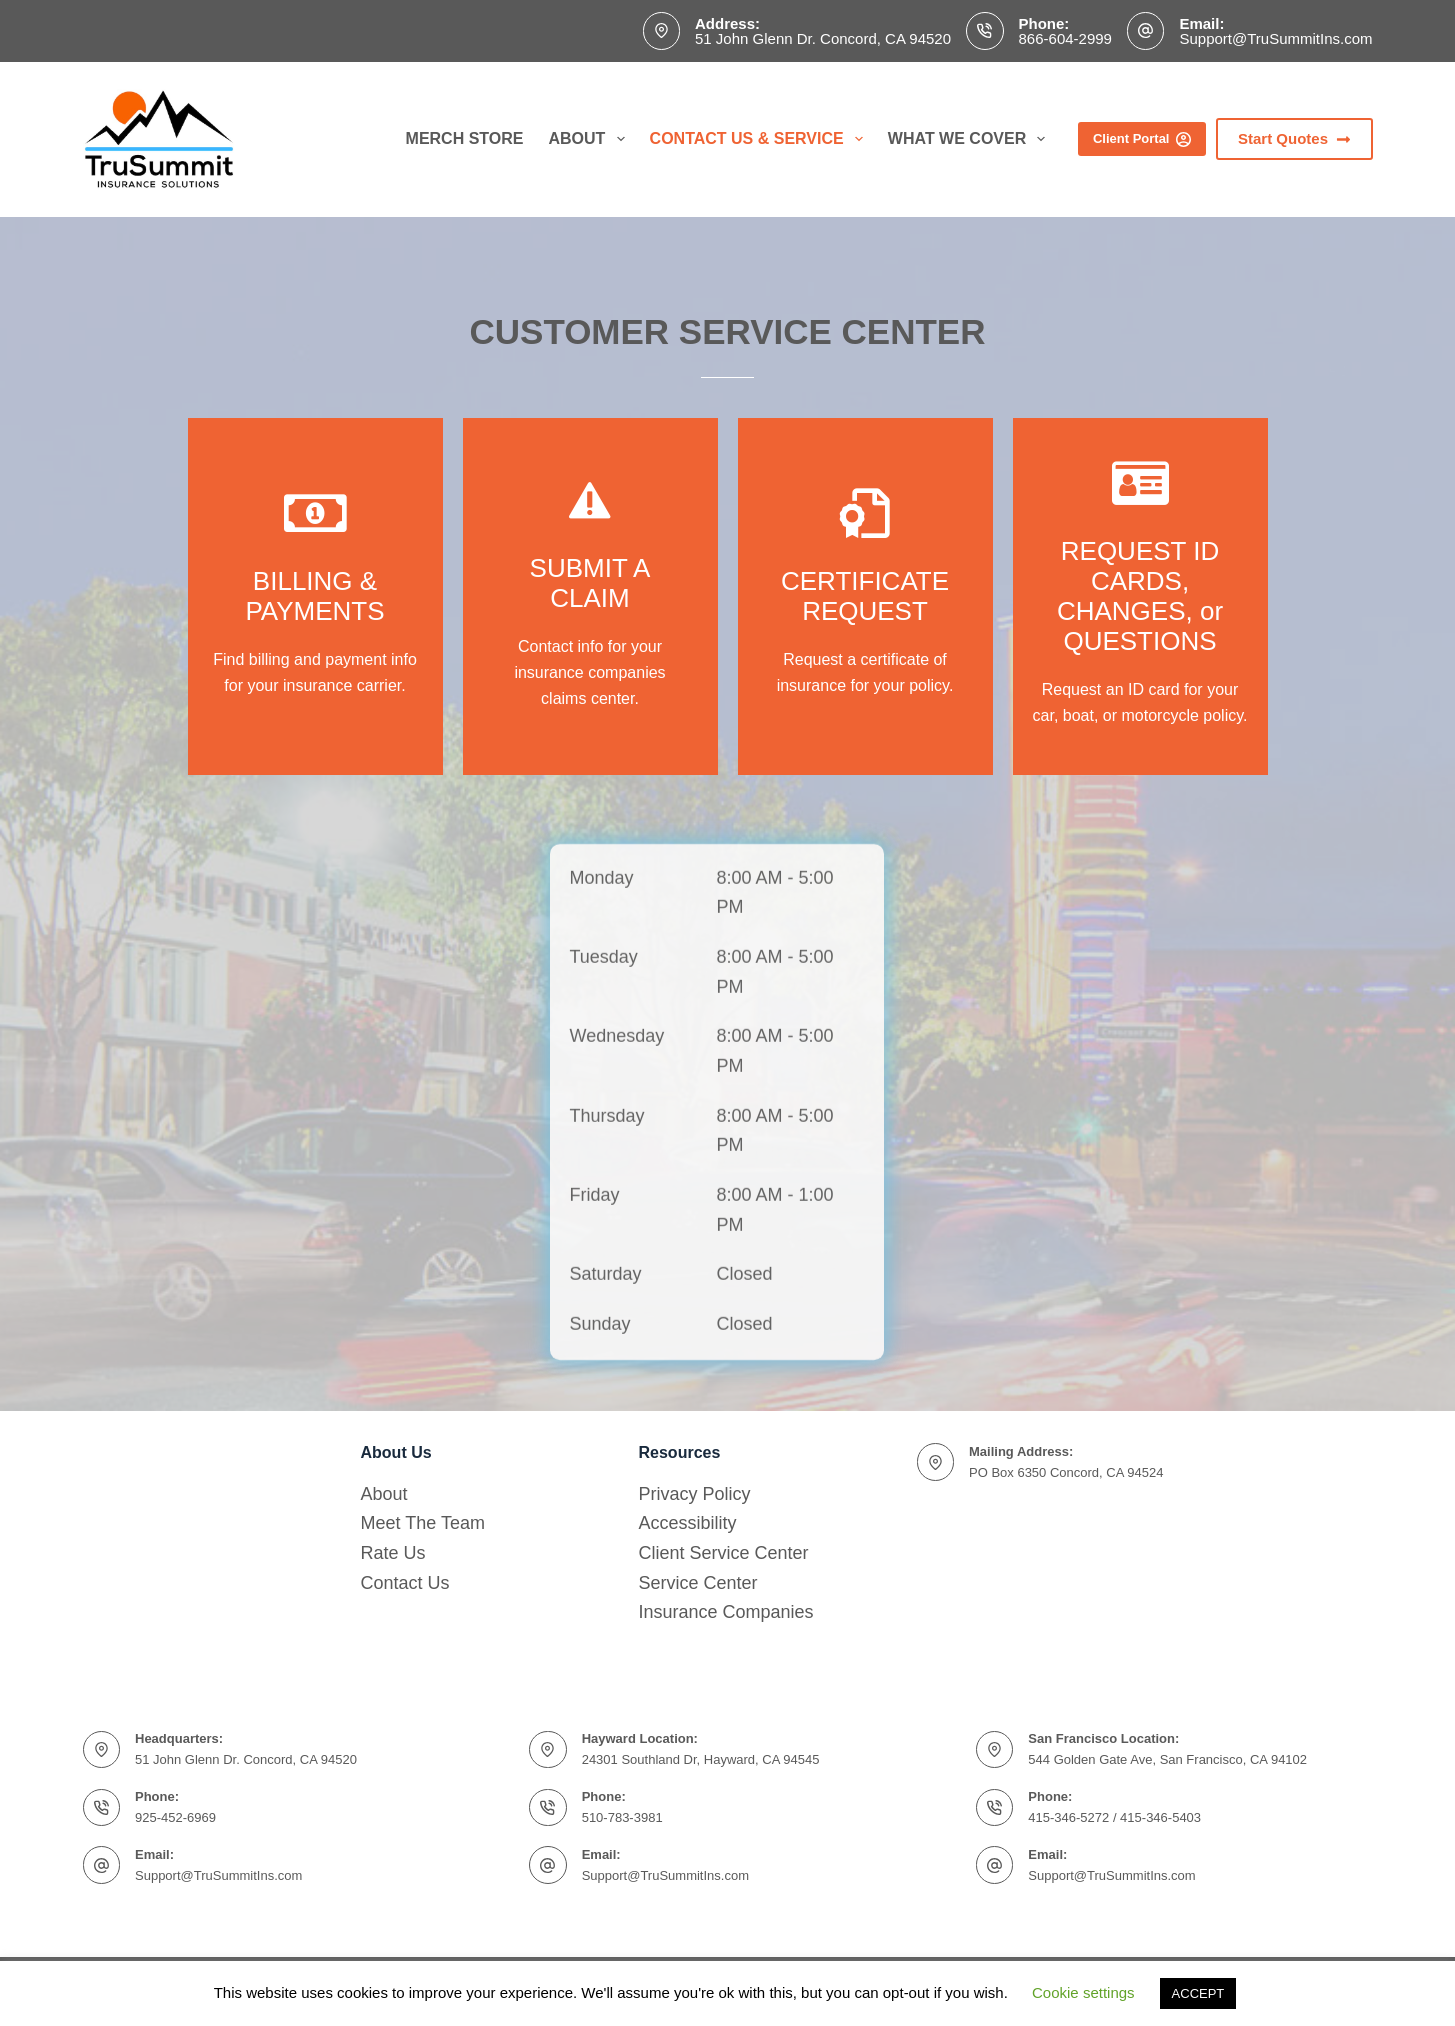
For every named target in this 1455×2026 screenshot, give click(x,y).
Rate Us (393, 1553)
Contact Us (405, 1583)
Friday (595, 1351)
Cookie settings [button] (1083, 1992)
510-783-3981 (622, 1817)
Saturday (606, 1431)
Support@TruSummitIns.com (1275, 38)
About (591, 139)
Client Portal (1142, 139)
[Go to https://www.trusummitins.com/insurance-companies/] (315, 596)
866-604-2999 (1065, 38)
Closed (745, 1431)
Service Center (698, 1583)
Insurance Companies (726, 1612)
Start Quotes (1294, 138)
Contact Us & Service (760, 139)
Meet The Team (423, 1523)
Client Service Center (724, 1553)
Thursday (607, 1272)
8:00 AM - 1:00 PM (775, 1366)
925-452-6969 (175, 1817)
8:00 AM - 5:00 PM (775, 1049)
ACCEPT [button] (1198, 1993)
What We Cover (971, 139)
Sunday (600, 1481)
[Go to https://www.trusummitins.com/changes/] (865, 596)
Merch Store (465, 138)
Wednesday (617, 1193)
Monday (602, 1034)
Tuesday (604, 1113)
